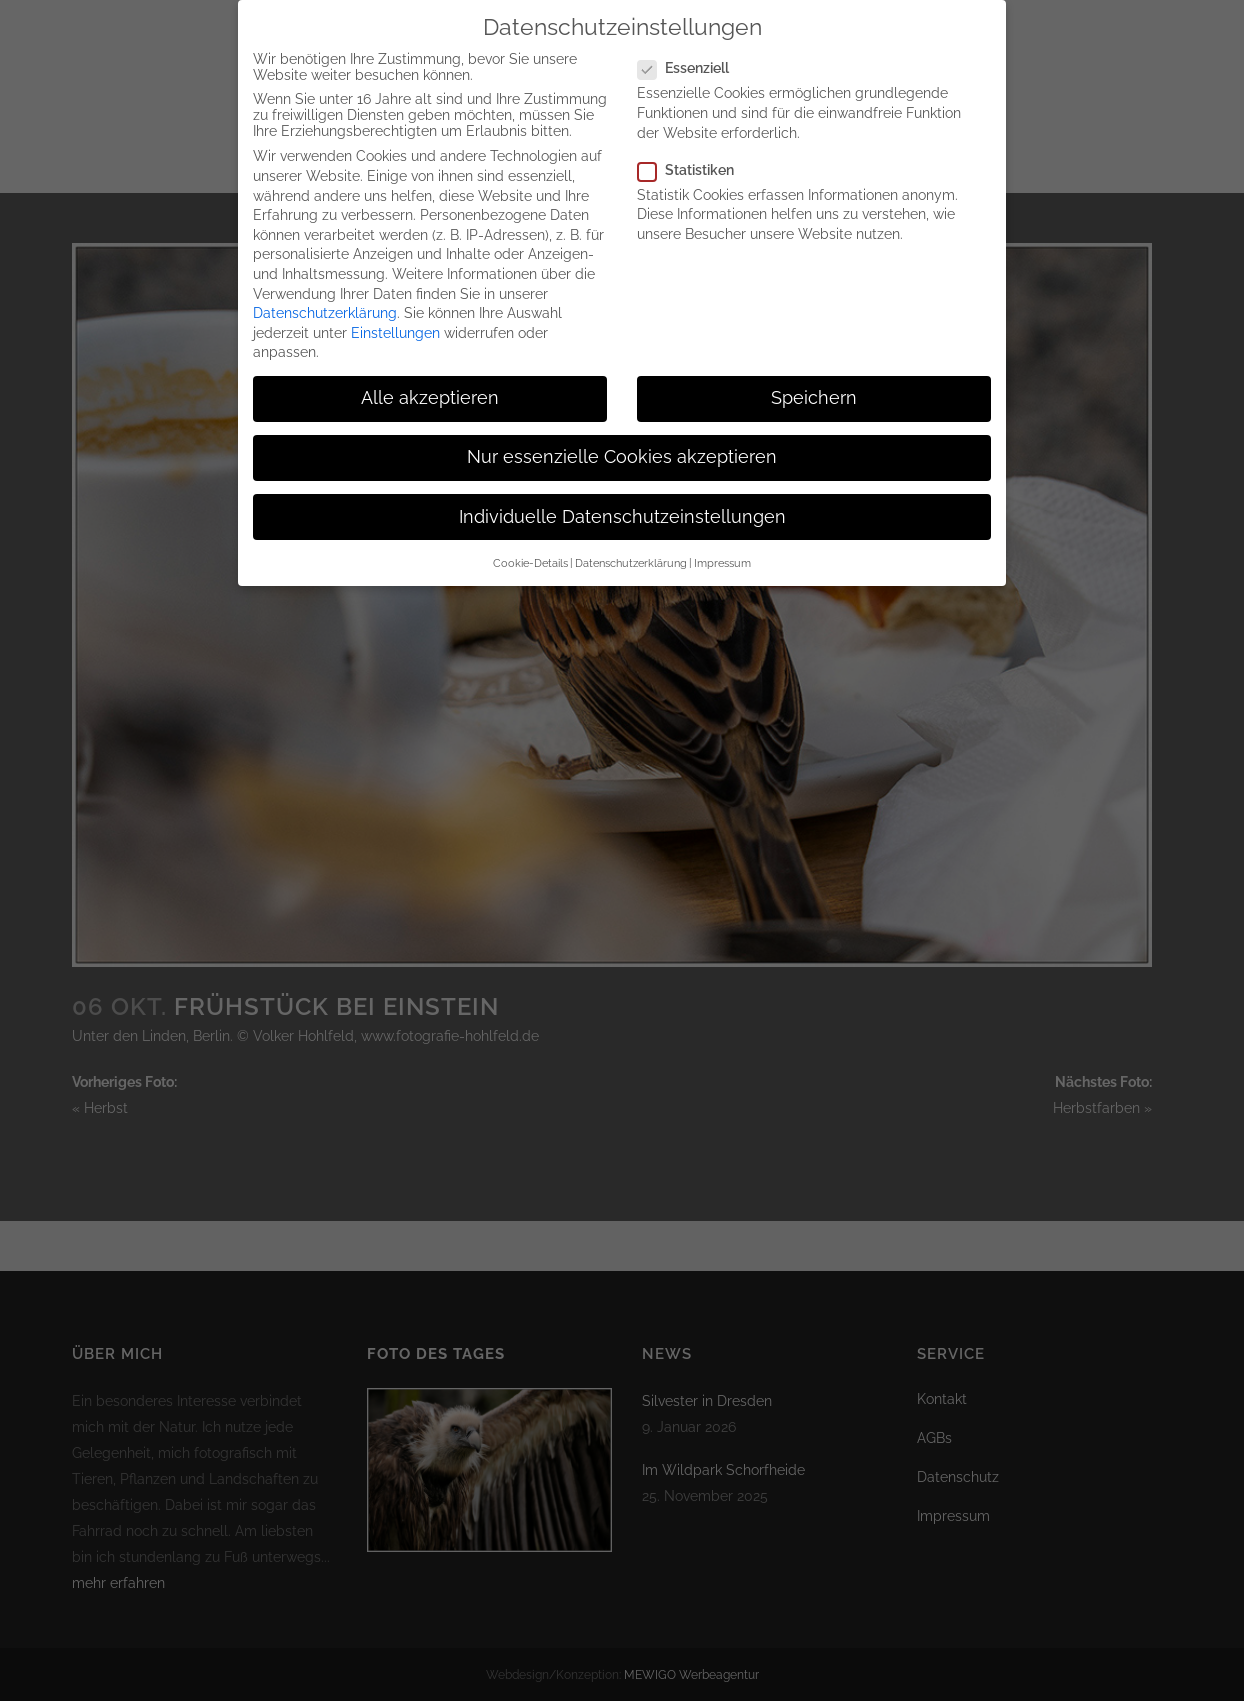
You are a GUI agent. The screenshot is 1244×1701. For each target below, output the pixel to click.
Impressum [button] (722, 543)
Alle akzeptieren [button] (430, 378)
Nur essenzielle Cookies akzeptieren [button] (622, 438)
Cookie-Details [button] (530, 543)
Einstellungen (395, 313)
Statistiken (694, 150)
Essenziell (691, 48)
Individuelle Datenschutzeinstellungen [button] (622, 497)
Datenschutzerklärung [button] (631, 543)
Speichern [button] (814, 378)
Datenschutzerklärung (325, 293)
